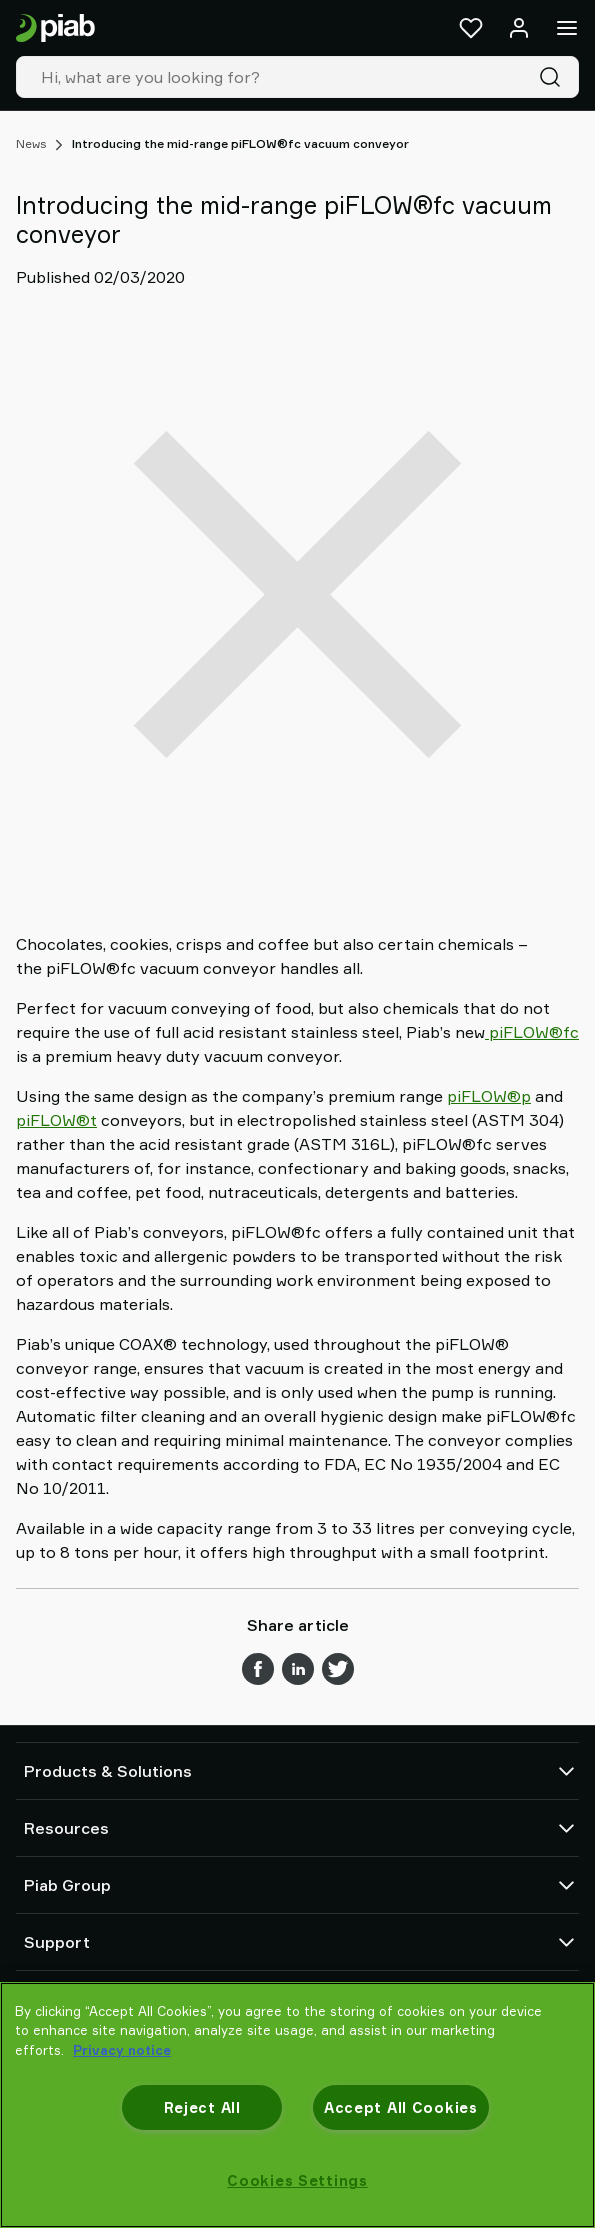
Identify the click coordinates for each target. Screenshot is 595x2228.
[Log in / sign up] (519, 28)
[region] (297, 2105)
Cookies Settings (297, 2180)
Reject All (202, 2107)
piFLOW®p (489, 1096)
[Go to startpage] (55, 28)
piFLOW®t (56, 1120)
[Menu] (567, 28)
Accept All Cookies (401, 2107)
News (31, 143)
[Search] (554, 77)
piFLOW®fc (532, 1032)
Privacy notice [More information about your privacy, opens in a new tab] (122, 2050)
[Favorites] (471, 28)
